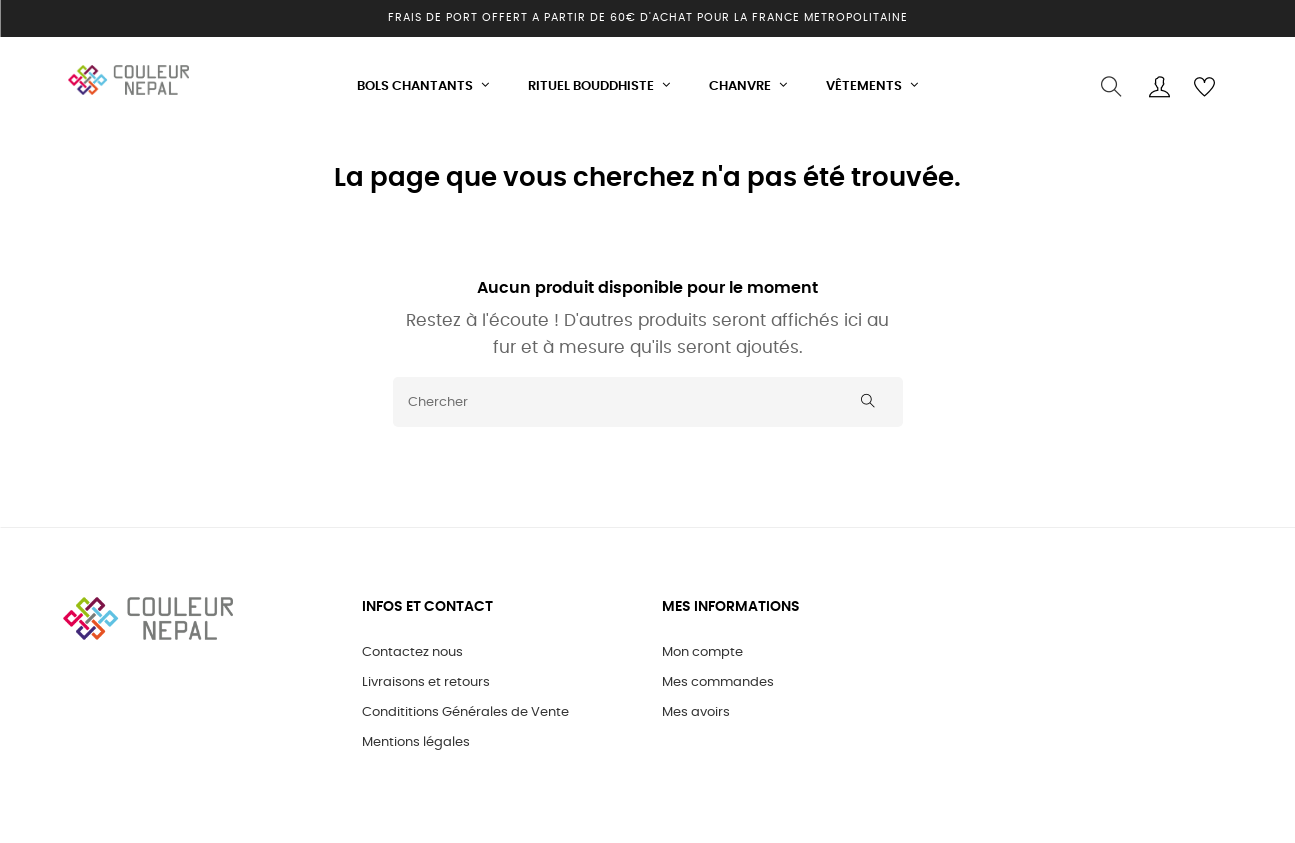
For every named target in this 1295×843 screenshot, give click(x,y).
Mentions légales (416, 737)
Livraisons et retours (426, 677)
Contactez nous (412, 647)
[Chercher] (648, 396)
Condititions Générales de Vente (465, 707)
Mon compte (702, 647)
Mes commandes (718, 677)
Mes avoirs (696, 707)
